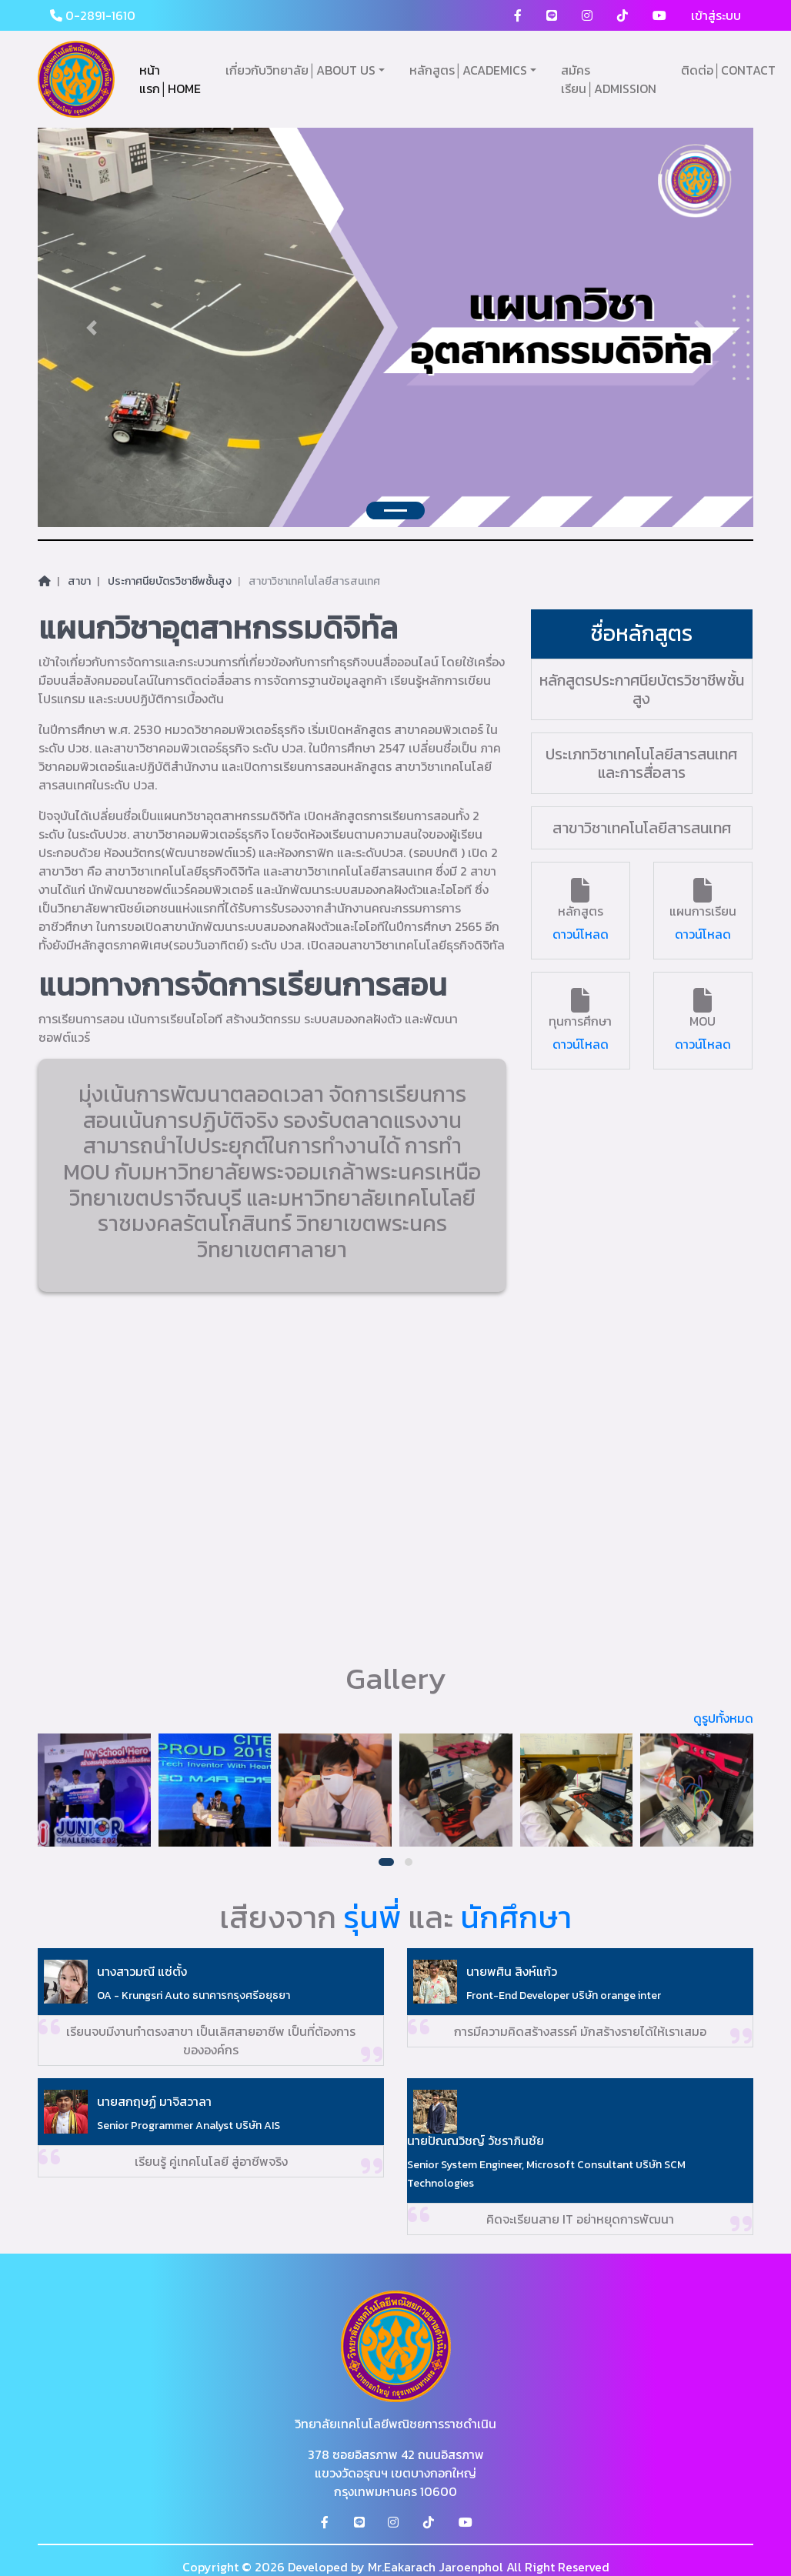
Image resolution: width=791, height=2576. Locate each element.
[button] (386, 1862)
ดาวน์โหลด (580, 934)
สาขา (79, 581)
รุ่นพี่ (372, 1917)
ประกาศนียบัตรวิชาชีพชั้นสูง (170, 581)
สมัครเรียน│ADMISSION (608, 79)
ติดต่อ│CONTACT (728, 70)
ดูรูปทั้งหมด (723, 1718)
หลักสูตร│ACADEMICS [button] (468, 70)
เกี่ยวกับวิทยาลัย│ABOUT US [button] (300, 70)
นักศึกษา (516, 1917)
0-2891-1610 (92, 15)
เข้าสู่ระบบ (716, 15)
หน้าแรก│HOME (170, 79)
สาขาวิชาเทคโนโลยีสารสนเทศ (314, 581)
